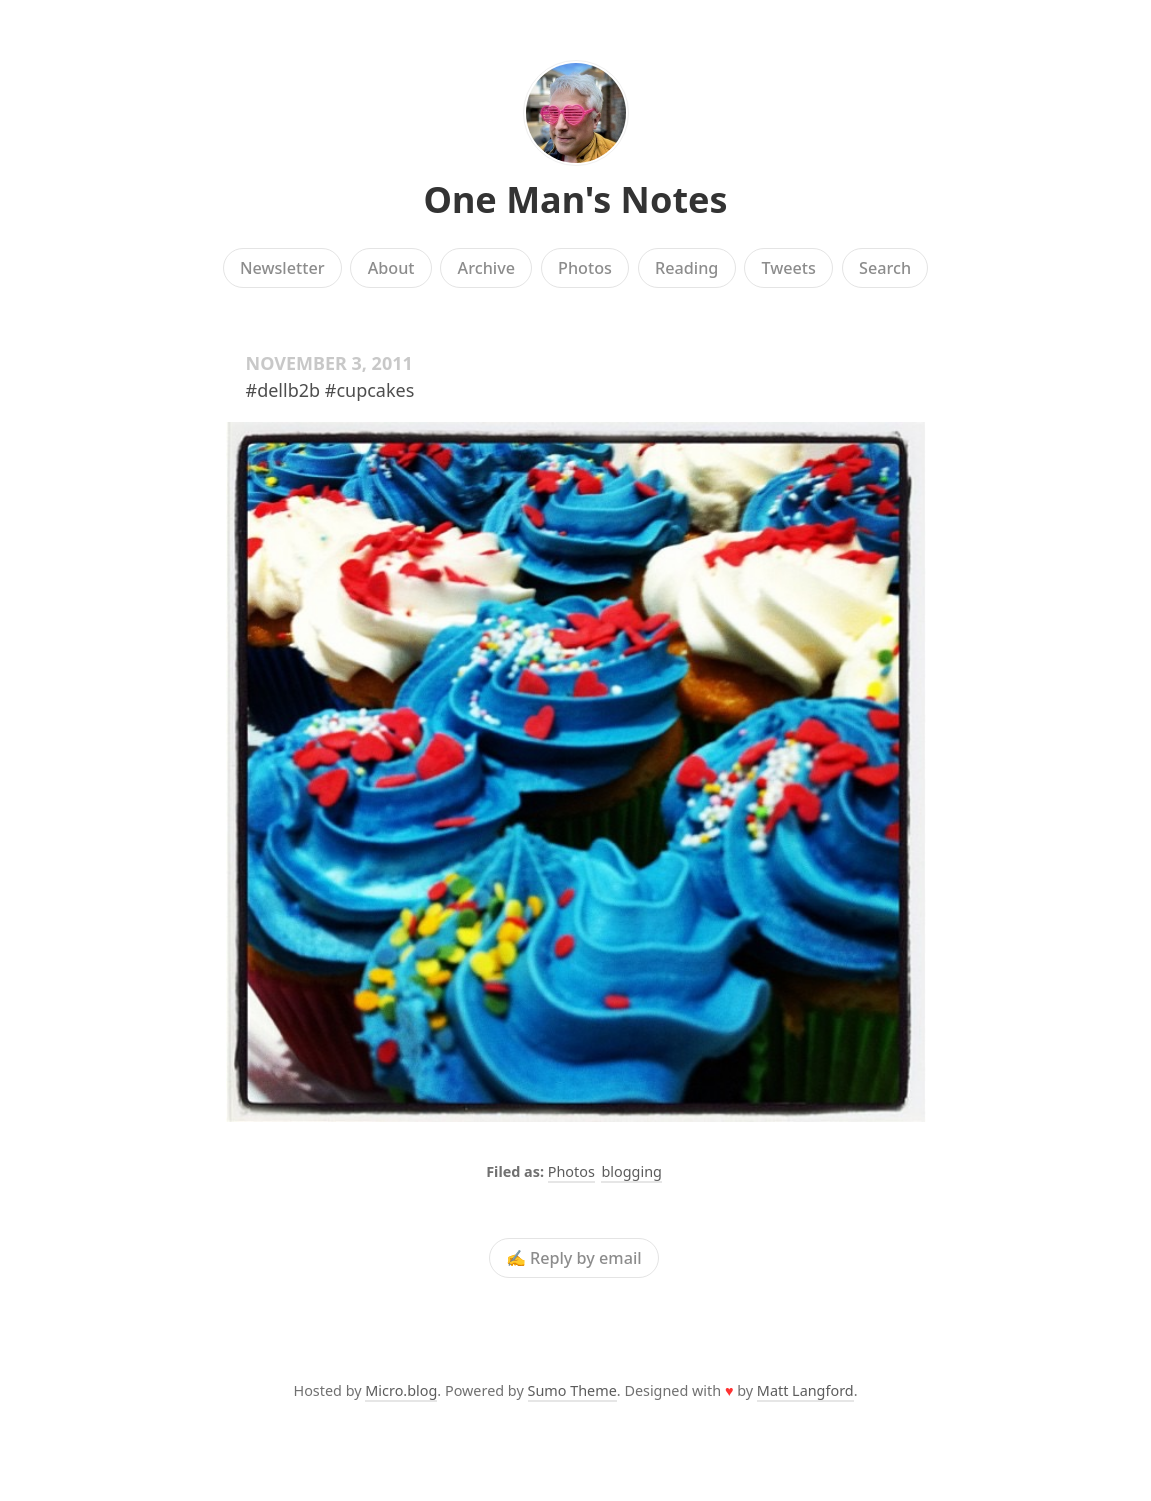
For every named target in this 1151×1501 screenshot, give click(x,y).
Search (885, 268)
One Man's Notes (575, 199)
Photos (585, 268)
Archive (486, 268)
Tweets (788, 268)
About (391, 268)
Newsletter (282, 268)
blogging (631, 1171)
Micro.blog (401, 1390)
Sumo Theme (572, 1390)
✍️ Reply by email (574, 1258)
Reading (686, 268)
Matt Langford (805, 1390)
